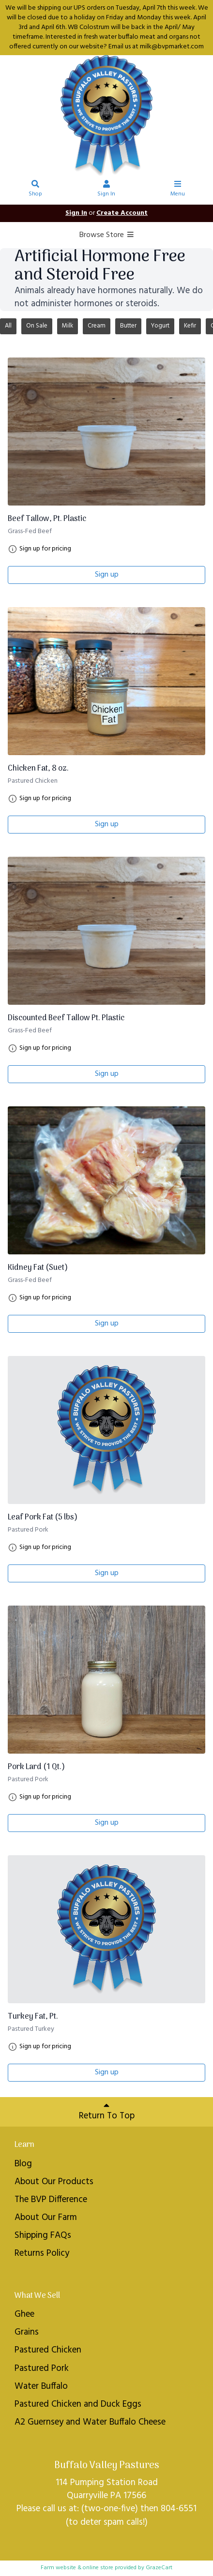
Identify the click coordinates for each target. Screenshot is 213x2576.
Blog (23, 2164)
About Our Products (54, 2181)
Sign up (107, 574)
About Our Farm (46, 2217)
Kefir (190, 326)
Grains (27, 2332)
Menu (178, 190)
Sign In (106, 190)
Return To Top (107, 2111)
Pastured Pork (42, 2368)
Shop (36, 190)
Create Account (122, 213)
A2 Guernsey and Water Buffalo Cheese (90, 2422)
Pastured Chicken (48, 2350)
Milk (67, 326)
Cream (97, 326)
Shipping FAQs (43, 2235)
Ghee (24, 2314)
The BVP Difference (51, 2199)
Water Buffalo (41, 2386)
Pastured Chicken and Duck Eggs (78, 2404)
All (8, 326)
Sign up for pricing (45, 549)
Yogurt (160, 326)
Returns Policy (42, 2253)
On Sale (36, 326)
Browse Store (106, 235)
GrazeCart (159, 2568)
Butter (128, 326)
